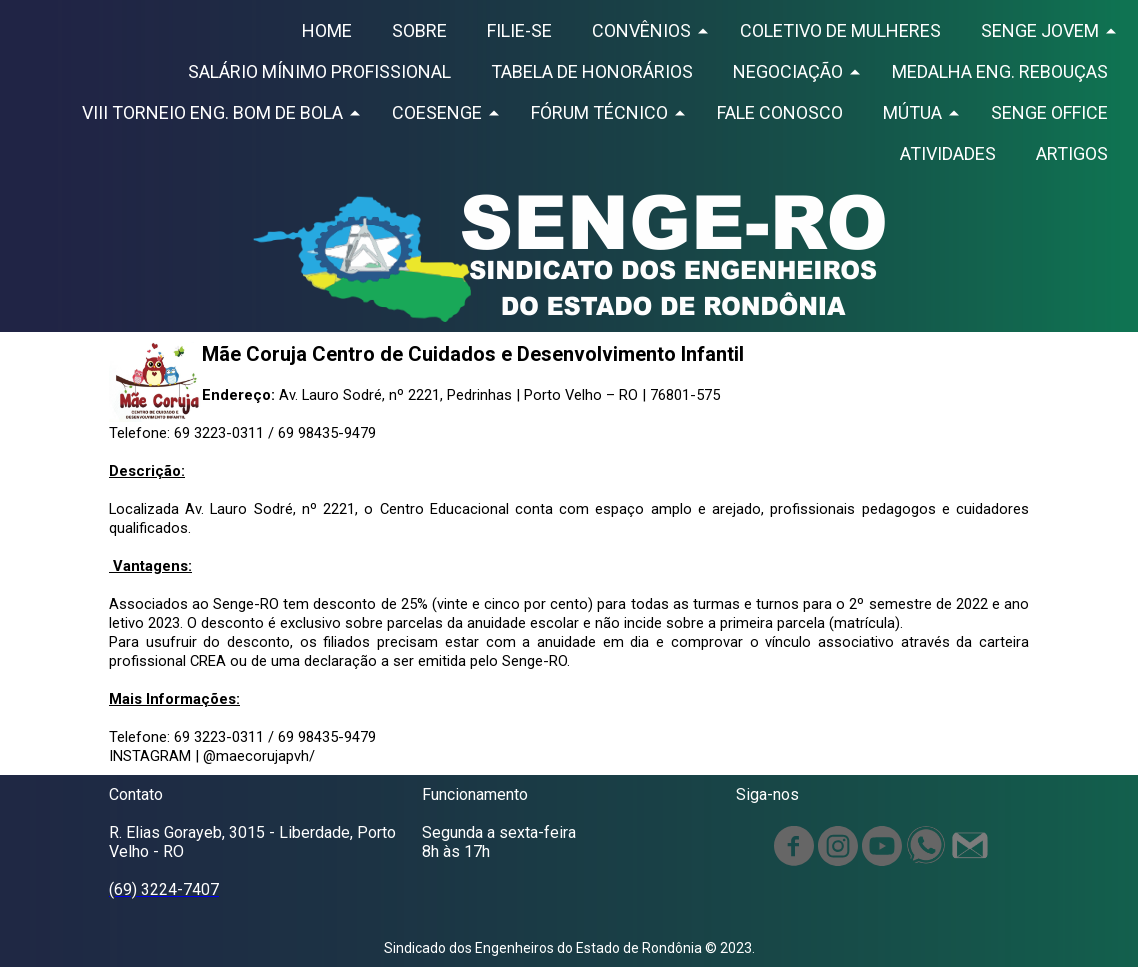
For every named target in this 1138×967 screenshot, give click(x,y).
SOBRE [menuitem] (419, 30)
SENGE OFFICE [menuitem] (1049, 112)
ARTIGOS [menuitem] (1072, 153)
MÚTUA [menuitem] (912, 112)
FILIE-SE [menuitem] (519, 30)
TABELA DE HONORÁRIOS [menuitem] (592, 71)
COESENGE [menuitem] (437, 112)
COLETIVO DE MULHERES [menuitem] (840, 30)
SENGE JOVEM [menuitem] (1040, 30)
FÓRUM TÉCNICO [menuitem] (599, 112)
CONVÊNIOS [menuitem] (641, 30)
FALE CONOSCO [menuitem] (780, 112)
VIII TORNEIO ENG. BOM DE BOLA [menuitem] (212, 112)
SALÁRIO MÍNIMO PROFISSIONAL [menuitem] (319, 71)
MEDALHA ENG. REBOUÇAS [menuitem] (1000, 71)
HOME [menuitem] (327, 30)
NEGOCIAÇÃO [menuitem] (788, 71)
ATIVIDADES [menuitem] (948, 153)
